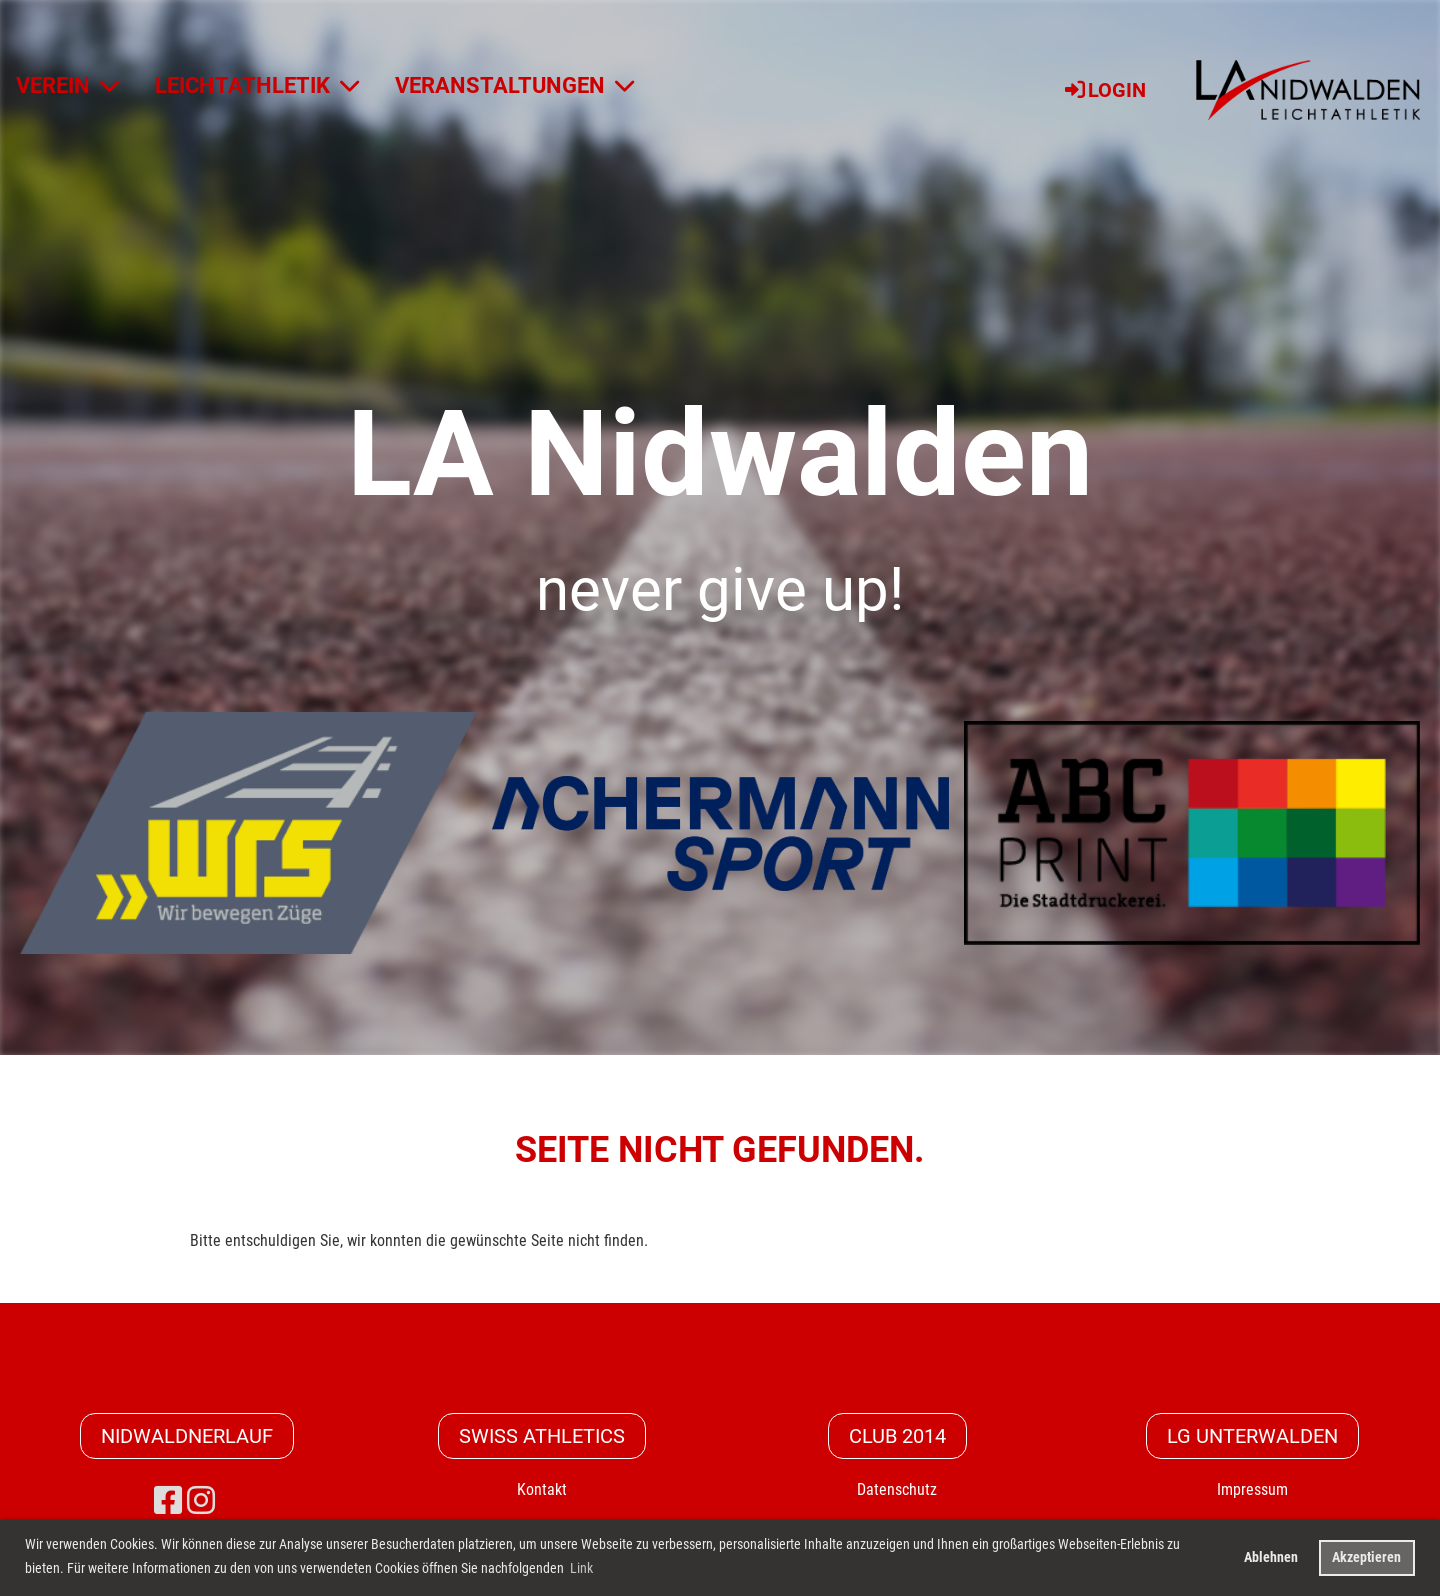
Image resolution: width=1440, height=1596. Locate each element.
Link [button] (581, 1568)
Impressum (1252, 1489)
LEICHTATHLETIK (257, 85)
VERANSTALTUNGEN (514, 85)
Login (1104, 90)
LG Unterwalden (1252, 1436)
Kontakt (542, 1489)
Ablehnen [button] (1271, 1557)
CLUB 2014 (897, 1436)
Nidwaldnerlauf (187, 1436)
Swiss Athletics (542, 1436)
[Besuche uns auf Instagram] (201, 1501)
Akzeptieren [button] (1366, 1557)
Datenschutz (897, 1489)
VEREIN (67, 85)
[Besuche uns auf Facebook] (168, 1501)
